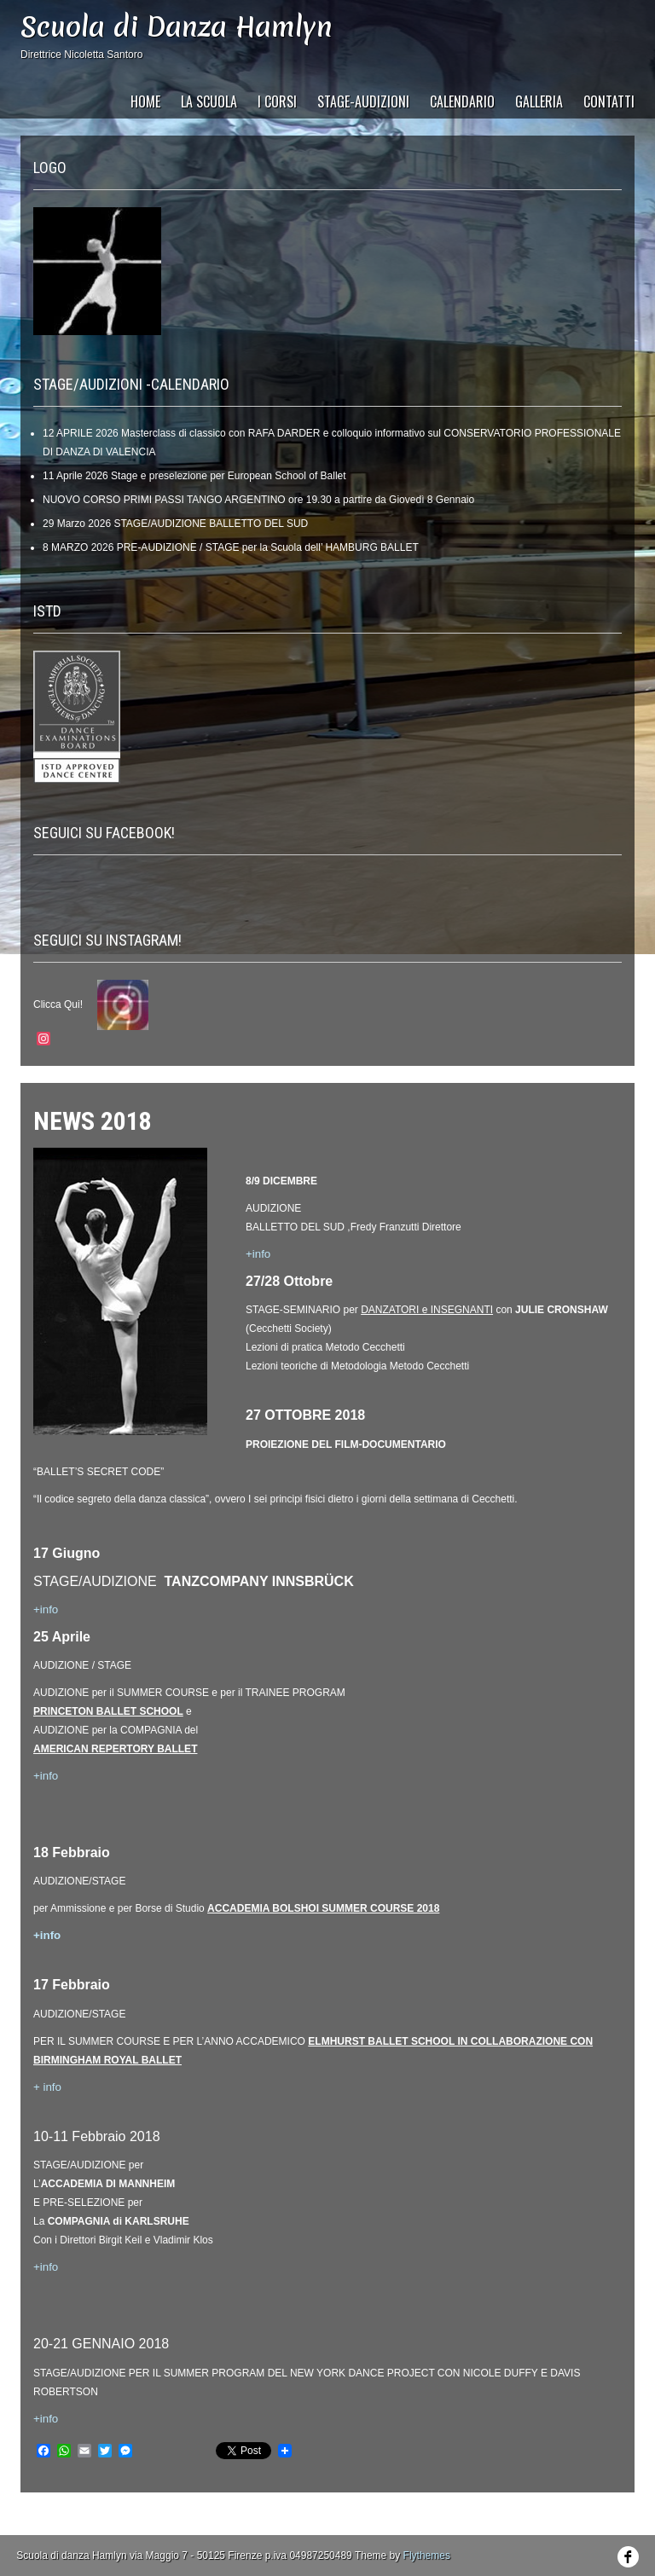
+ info (47, 2087)
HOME (145, 101)
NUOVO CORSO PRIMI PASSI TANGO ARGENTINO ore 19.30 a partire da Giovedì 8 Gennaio (258, 500)
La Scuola (209, 101)
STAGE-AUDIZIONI (363, 101)
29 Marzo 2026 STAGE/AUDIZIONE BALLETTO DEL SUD (175, 524)
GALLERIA (539, 101)
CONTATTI (609, 101)
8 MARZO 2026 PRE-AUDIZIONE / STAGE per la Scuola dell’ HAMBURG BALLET (231, 547)
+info (45, 1775)
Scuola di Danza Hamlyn (176, 27)
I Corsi (277, 101)
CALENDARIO (462, 101)
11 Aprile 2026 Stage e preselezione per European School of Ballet (194, 476)
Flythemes (426, 2556)
